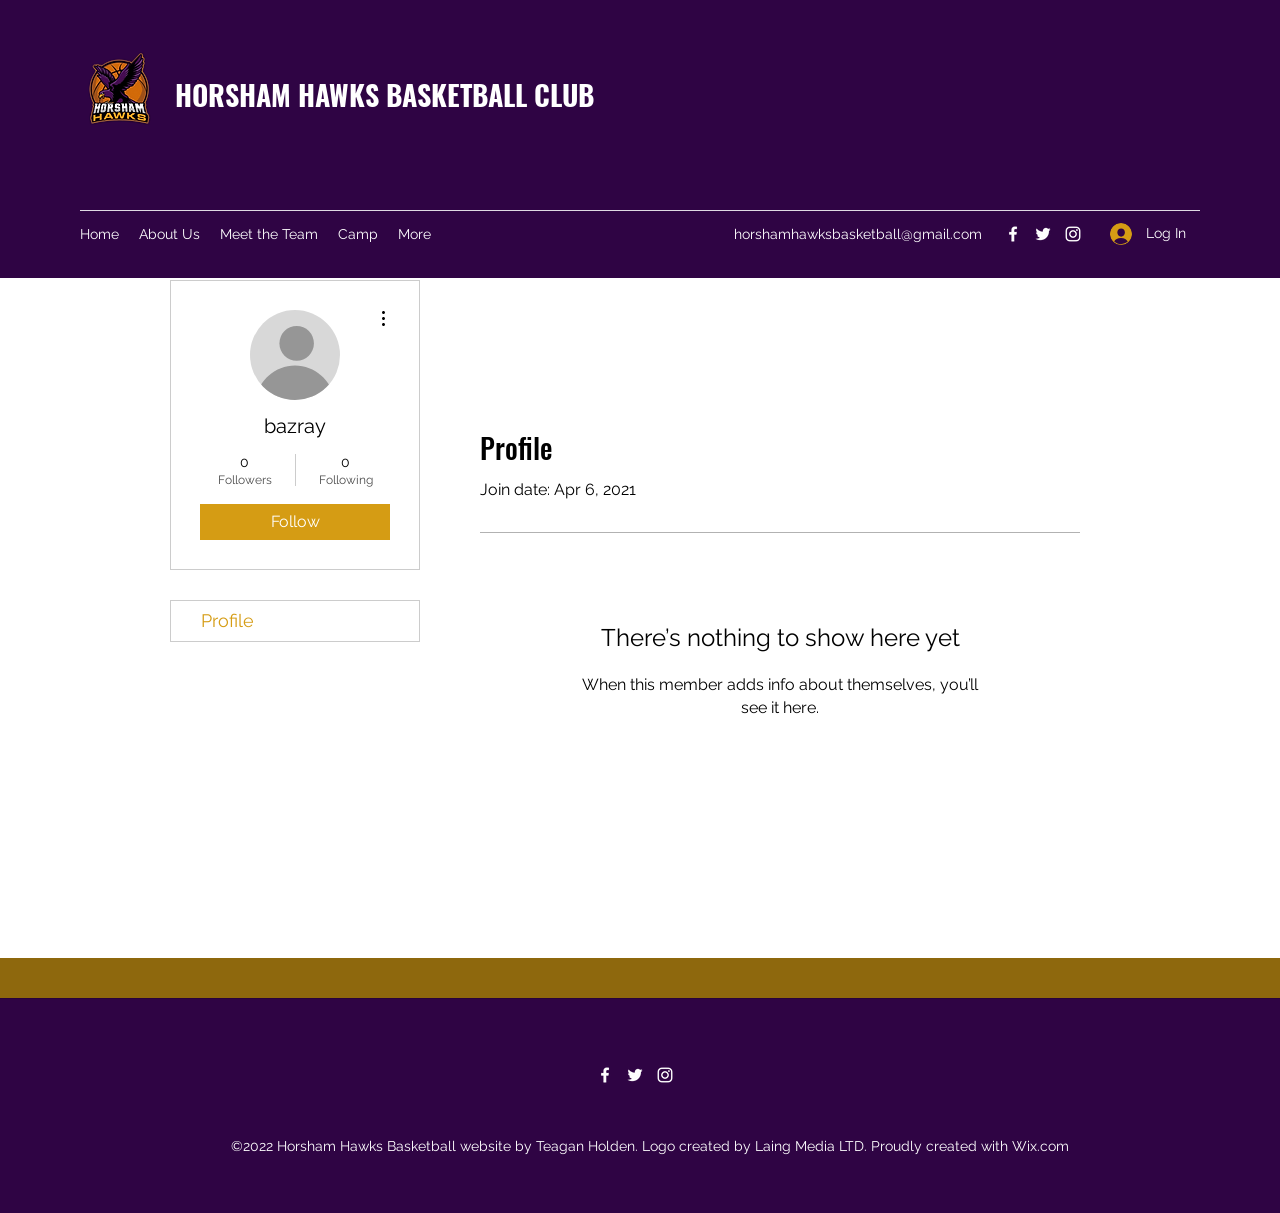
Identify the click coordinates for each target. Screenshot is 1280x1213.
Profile (227, 620)
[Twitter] (1043, 234)
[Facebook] (1013, 234)
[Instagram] (1073, 234)
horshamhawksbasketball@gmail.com (858, 234)
